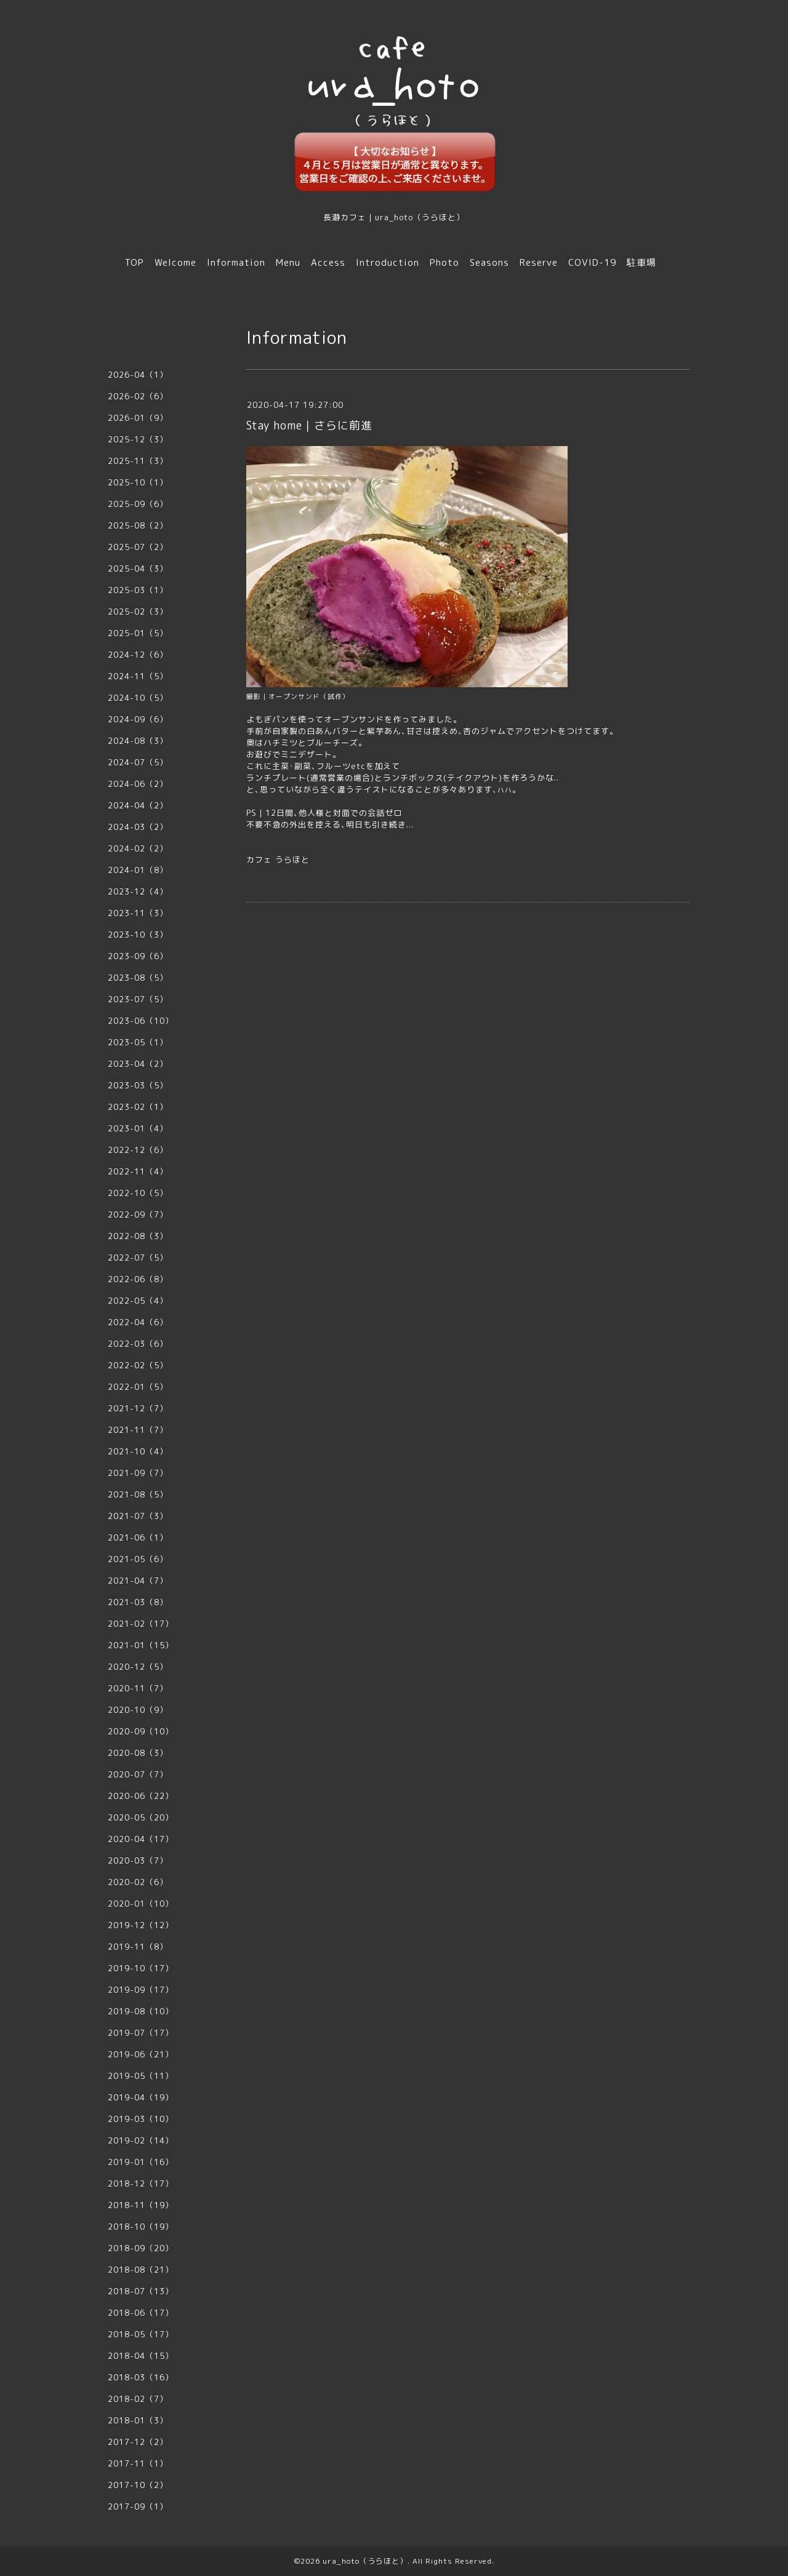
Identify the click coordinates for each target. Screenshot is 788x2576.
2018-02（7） (138, 2398)
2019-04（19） (141, 2097)
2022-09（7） (138, 1214)
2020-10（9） (138, 1709)
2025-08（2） (138, 525)
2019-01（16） (141, 2161)
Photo (444, 262)
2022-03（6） (138, 1343)
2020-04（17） (141, 1838)
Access (328, 262)
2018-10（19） (141, 2226)
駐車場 (641, 262)
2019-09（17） (141, 1989)
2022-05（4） (138, 1300)
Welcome (175, 262)
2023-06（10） (141, 1020)
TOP (134, 262)
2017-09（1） (138, 2506)
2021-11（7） (138, 1429)
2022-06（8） (138, 1279)
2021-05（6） (138, 1559)
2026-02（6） (138, 396)
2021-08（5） (138, 1494)
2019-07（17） (141, 2032)
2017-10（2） (138, 2484)
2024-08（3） (138, 740)
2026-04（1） (138, 374)
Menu (288, 262)
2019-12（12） (141, 1925)
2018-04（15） (141, 2355)
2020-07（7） (138, 1774)
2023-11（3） (138, 913)
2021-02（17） (141, 1623)
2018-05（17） (141, 2334)
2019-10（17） (141, 1968)
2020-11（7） (138, 1688)
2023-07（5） (138, 999)
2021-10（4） (138, 1451)
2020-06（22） (141, 1795)
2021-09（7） (138, 1472)
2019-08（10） (141, 2011)
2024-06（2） (138, 783)
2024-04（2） (138, 805)
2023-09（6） (138, 956)
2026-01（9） (138, 417)
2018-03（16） (141, 2377)
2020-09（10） (141, 1731)
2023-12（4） (138, 891)
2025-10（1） (138, 482)
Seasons (489, 262)
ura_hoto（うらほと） (365, 2561)
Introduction (387, 262)
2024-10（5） (138, 697)
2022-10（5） (138, 1192)
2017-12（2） (138, 2441)
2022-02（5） (138, 1365)
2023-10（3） (138, 934)
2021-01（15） (141, 1645)
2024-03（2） (138, 826)
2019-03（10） (141, 2118)
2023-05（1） (138, 1042)
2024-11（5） (138, 676)
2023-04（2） (138, 1063)
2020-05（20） (141, 1817)
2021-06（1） (138, 1537)
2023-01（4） (138, 1128)
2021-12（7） (138, 1408)
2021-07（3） (138, 1515)
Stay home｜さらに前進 (309, 425)
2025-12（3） (138, 439)
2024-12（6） (138, 654)
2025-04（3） (138, 568)
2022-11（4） (138, 1171)
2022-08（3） (138, 1236)
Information (236, 262)
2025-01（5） (138, 633)
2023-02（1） (138, 1106)
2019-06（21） (141, 2054)
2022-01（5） (138, 1386)
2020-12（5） (138, 1666)
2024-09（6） (138, 719)
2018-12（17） (141, 2183)
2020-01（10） (141, 1903)
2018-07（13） (141, 2291)
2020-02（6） (138, 1882)
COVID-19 (592, 262)
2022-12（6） (138, 1149)
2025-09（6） (138, 503)
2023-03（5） (138, 1085)
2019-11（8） (138, 1946)
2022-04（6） (138, 1322)
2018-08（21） (141, 2269)
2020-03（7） (138, 1860)
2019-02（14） (141, 2140)
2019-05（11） (141, 2075)
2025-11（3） (138, 460)
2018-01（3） (138, 2420)
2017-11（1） (138, 2463)
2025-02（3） (138, 611)
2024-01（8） (138, 869)
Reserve (539, 262)
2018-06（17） (141, 2312)
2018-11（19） (141, 2205)
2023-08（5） (138, 977)
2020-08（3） (138, 1752)
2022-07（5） (138, 1257)
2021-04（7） (138, 1580)
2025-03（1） (138, 590)
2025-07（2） (138, 546)
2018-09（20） (141, 2248)
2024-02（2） (138, 848)
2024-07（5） (138, 762)
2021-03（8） (138, 1602)
